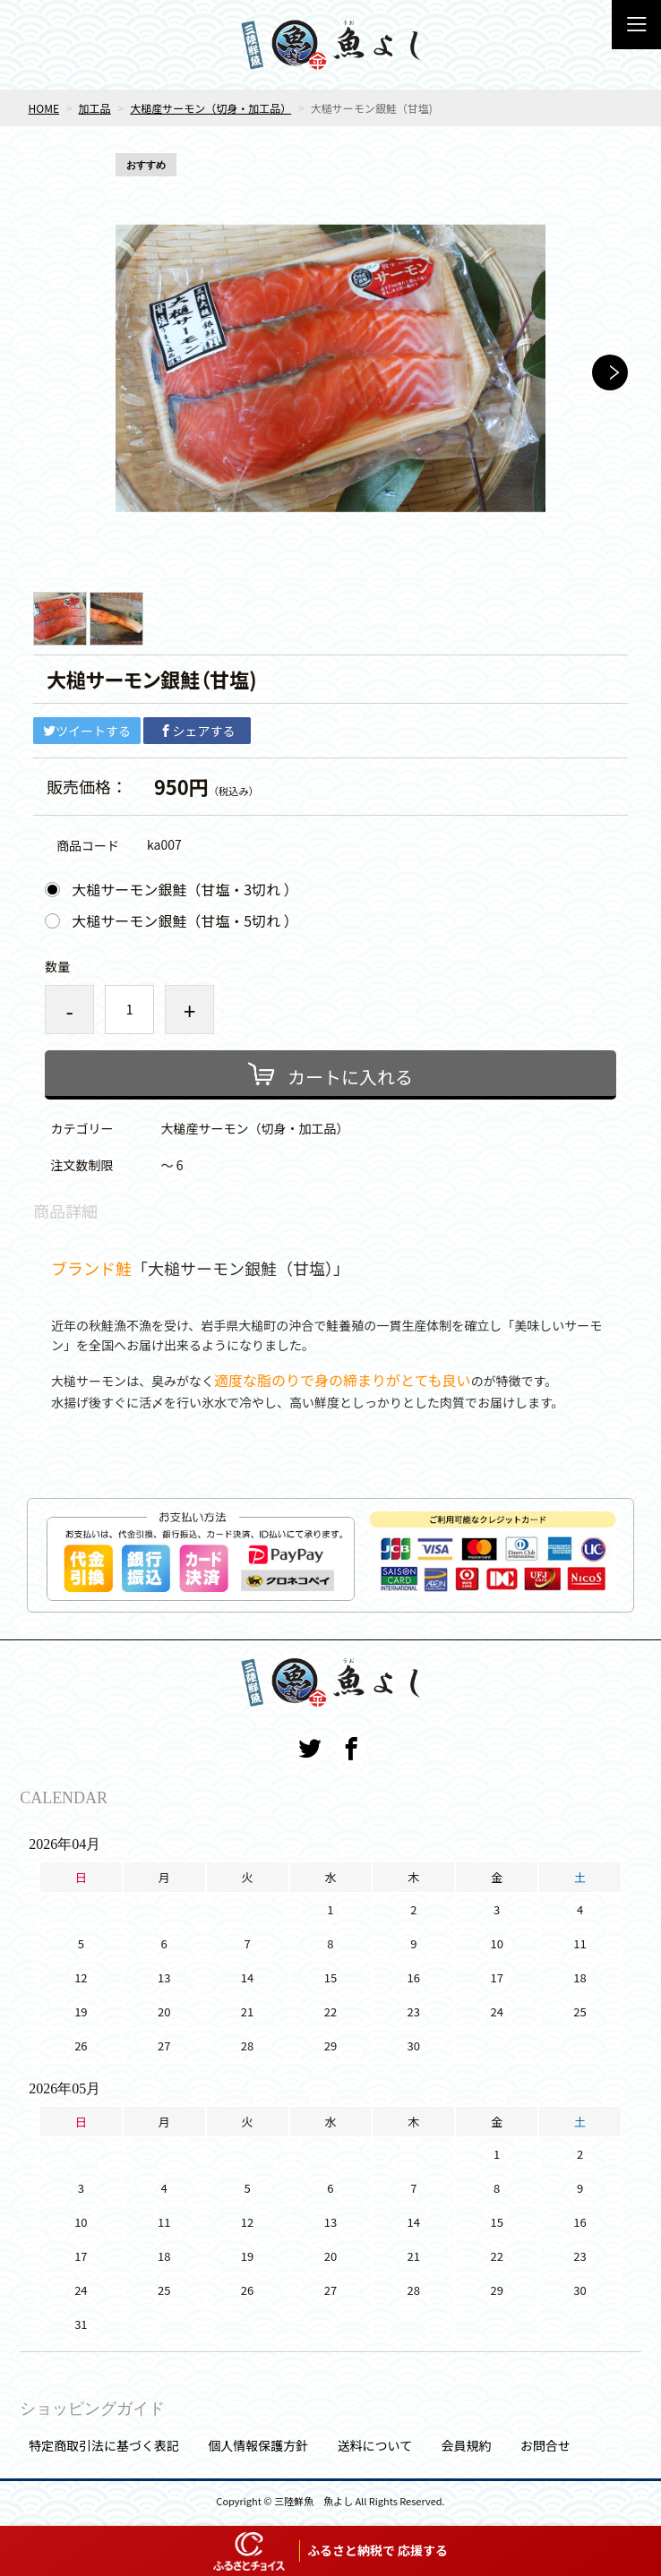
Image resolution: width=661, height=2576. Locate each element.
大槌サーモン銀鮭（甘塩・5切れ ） (184, 920)
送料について (375, 2445)
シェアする (197, 731)
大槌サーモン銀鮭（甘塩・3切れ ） (184, 889)
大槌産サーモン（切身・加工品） (210, 108)
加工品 (95, 108)
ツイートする (87, 731)
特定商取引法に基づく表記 (104, 2445)
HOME (44, 108)
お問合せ (545, 2445)
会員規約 (466, 2445)
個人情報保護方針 (258, 2445)
